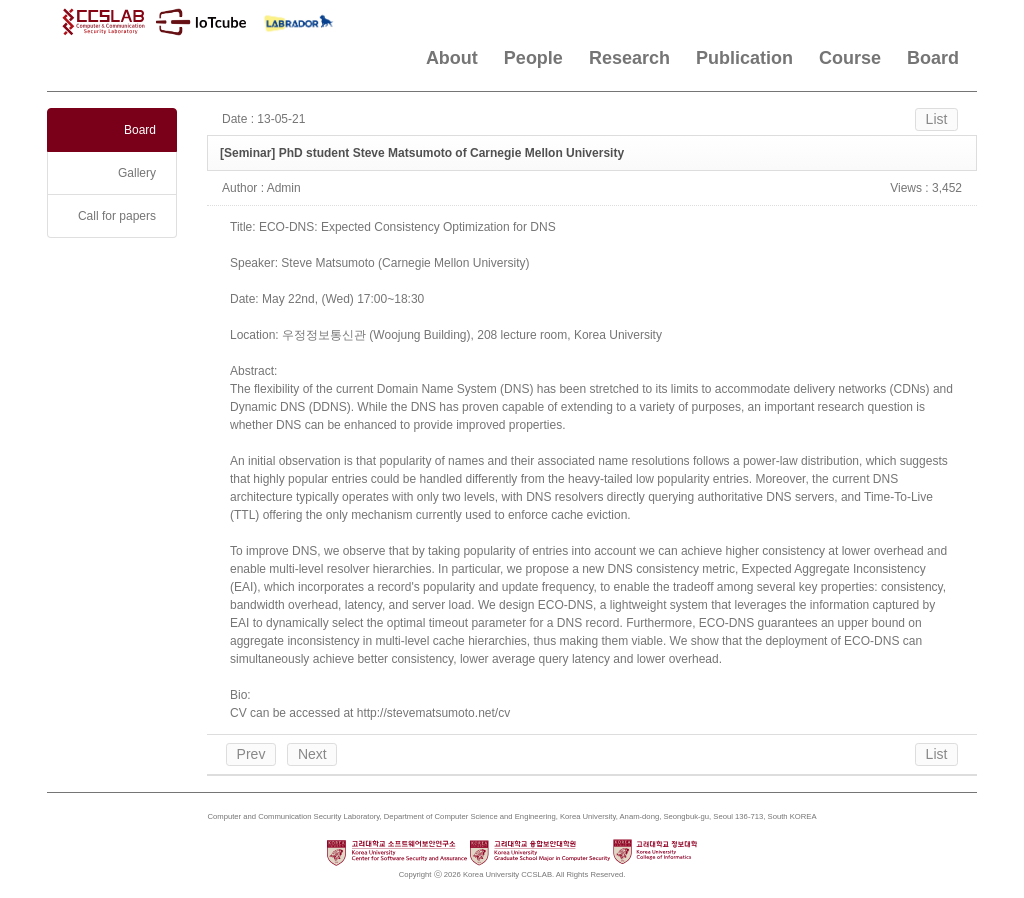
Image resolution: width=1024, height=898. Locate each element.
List (937, 119)
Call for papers (117, 216)
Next (312, 754)
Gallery (137, 173)
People (533, 58)
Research (629, 58)
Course (850, 58)
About (452, 58)
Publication (744, 58)
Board (933, 58)
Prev (251, 754)
